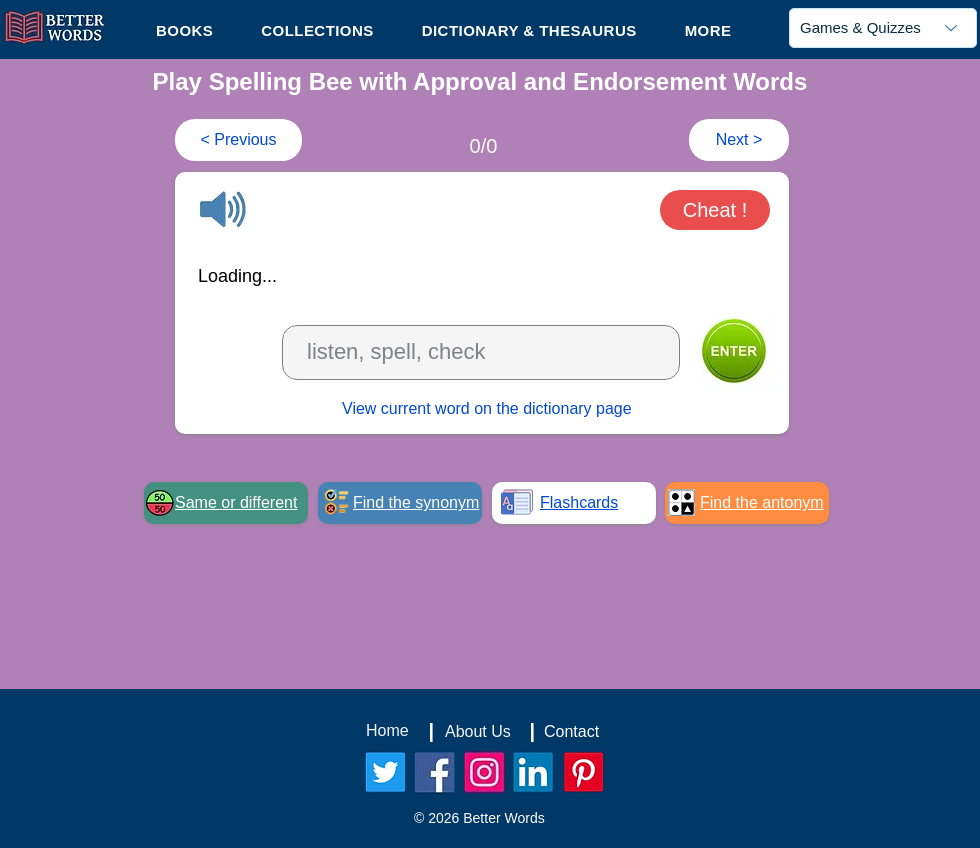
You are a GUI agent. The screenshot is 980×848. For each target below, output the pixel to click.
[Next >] (739, 140)
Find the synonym (416, 502)
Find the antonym (762, 502)
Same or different (236, 502)
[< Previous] (238, 140)
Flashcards (579, 502)
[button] (708, 30)
